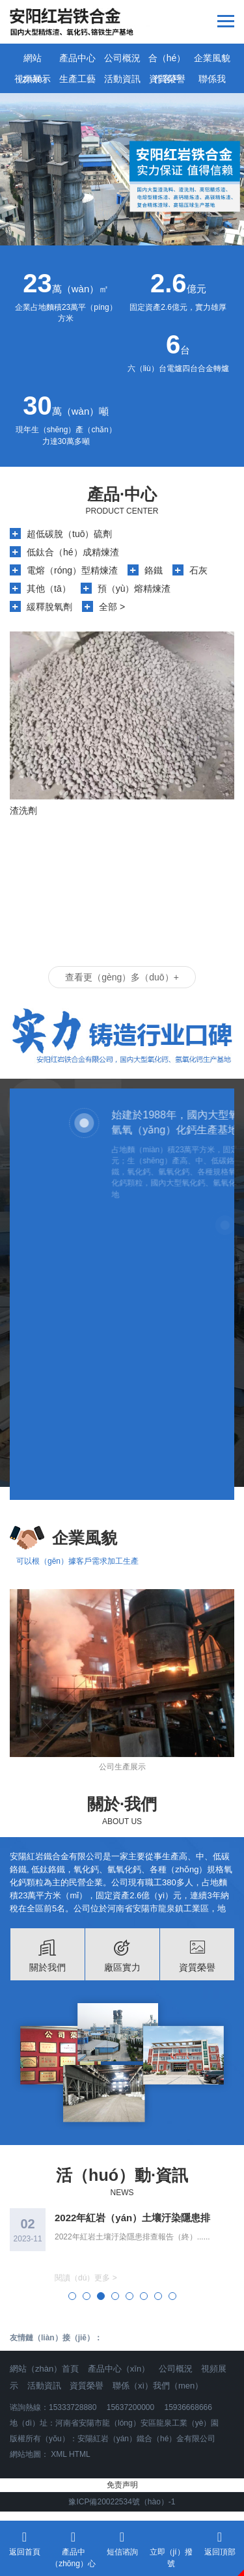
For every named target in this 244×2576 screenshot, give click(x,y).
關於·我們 (122, 1804)
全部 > (112, 607)
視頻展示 (32, 79)
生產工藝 (77, 79)
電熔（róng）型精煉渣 (72, 570)
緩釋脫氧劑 (49, 607)
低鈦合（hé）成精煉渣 (73, 552)
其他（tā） (49, 588)
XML (58, 2454)
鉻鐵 (153, 570)
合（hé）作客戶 (167, 60)
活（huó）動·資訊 (122, 2175)
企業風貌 (212, 58)
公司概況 (122, 58)
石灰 (198, 570)
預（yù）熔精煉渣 (134, 588)
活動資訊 (122, 79)
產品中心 (77, 58)
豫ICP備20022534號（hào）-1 (121, 2501)
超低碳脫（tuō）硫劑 (69, 534)
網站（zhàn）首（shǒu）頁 (32, 60)
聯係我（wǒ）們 (211, 81)
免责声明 (122, 2484)
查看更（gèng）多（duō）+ (122, 977)
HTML (79, 2454)
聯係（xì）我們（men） (158, 2385)
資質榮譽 (167, 79)
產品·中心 (122, 494)
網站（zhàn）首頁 (44, 2369)
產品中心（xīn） (119, 2369)
